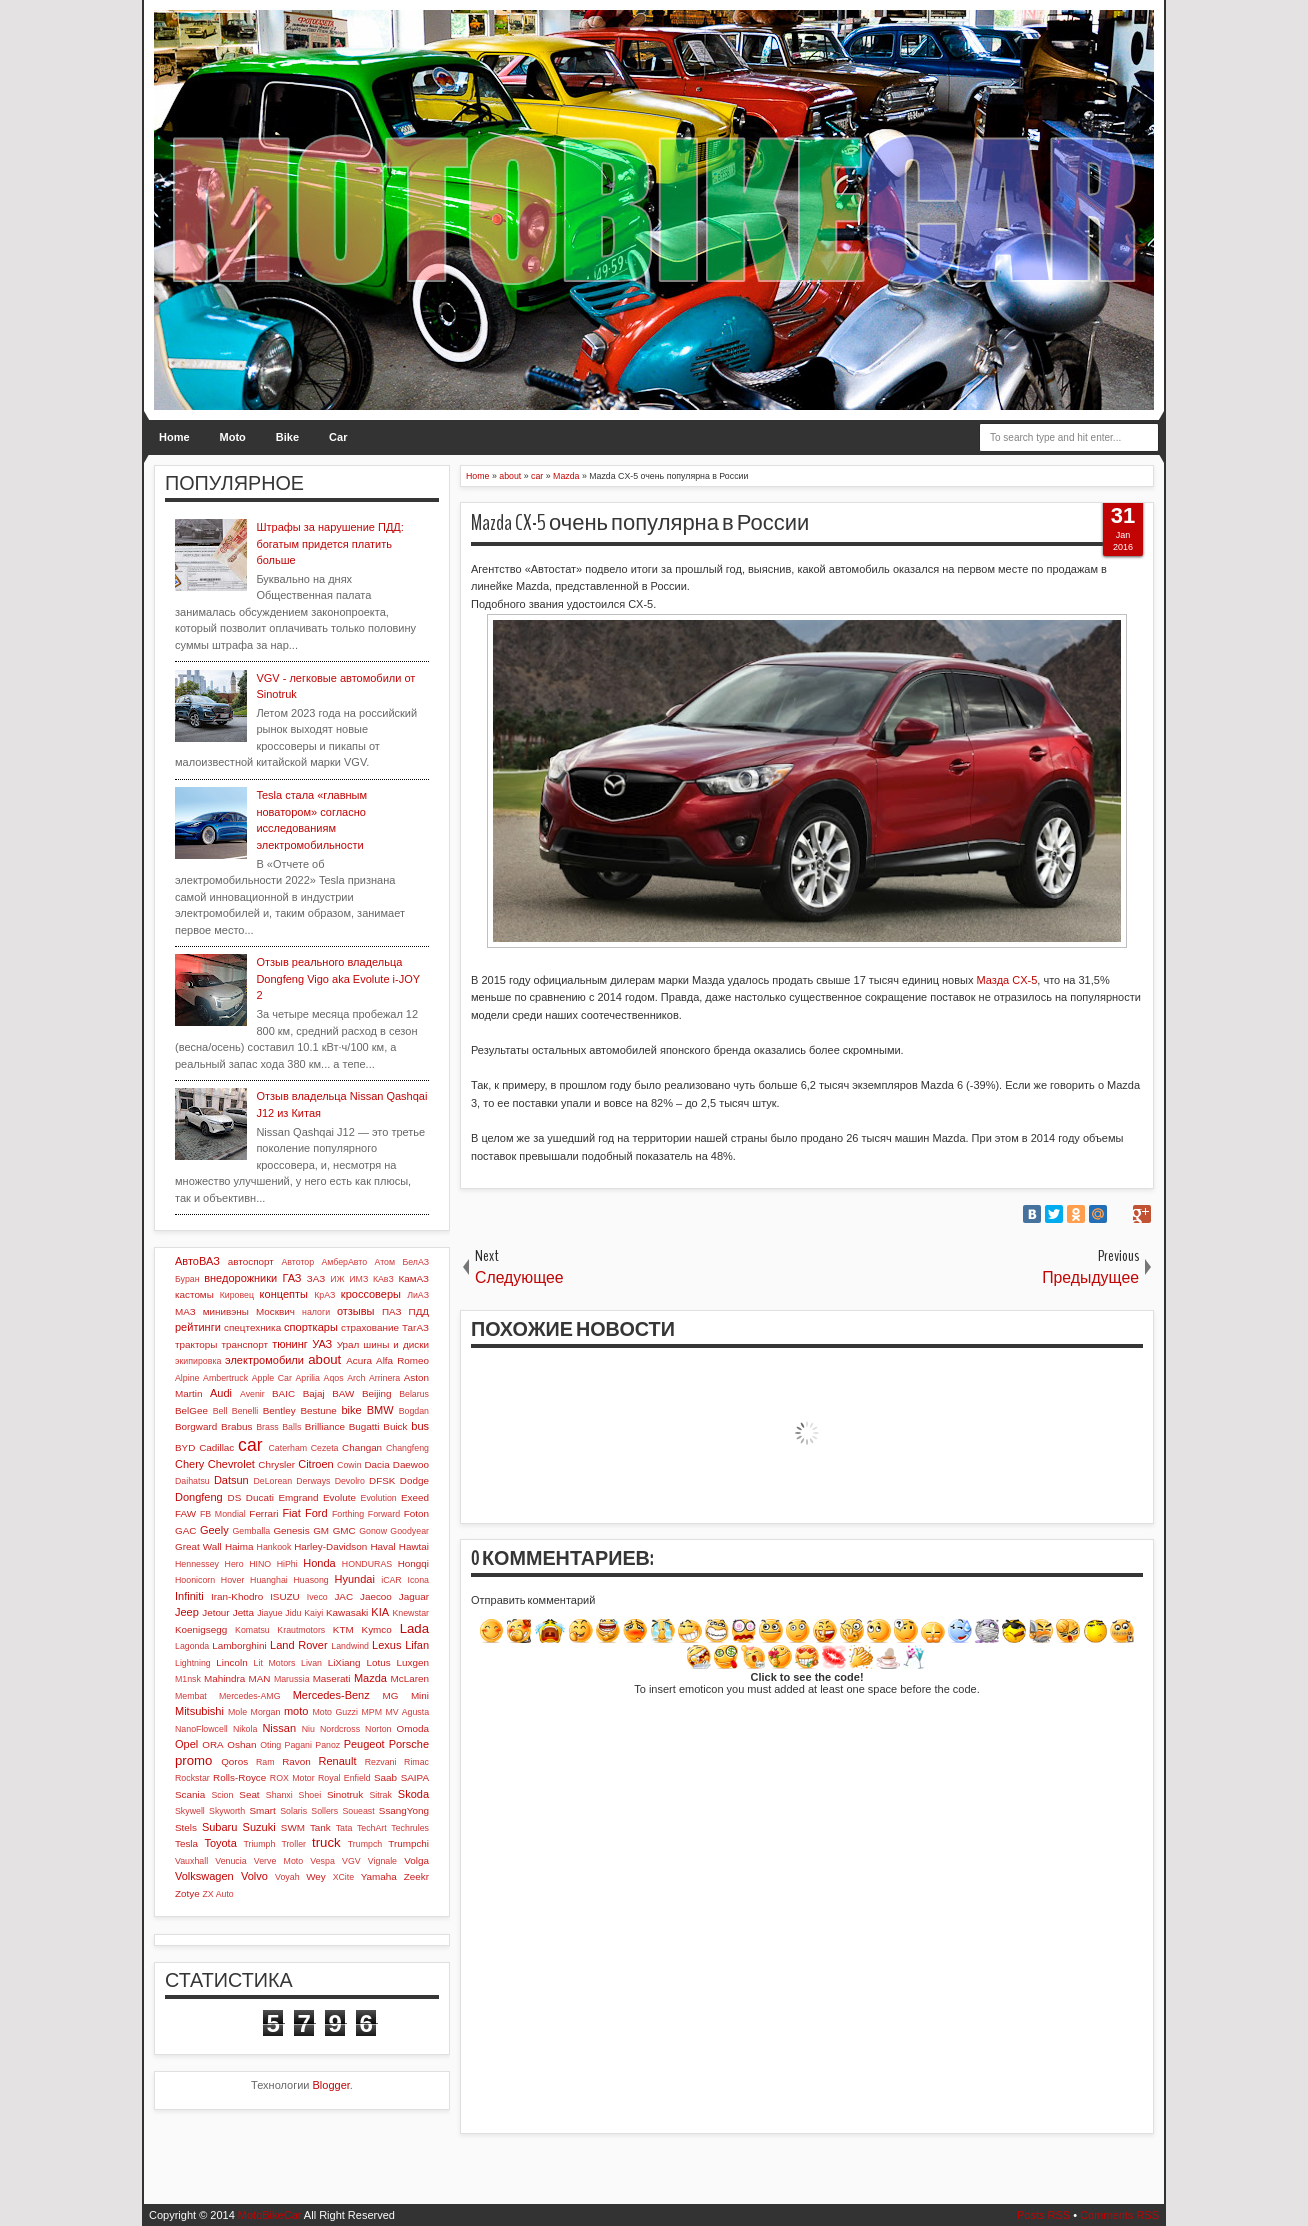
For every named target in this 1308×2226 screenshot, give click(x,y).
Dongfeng (199, 1497)
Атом (385, 1262)
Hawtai (414, 1546)
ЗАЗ (316, 1278)
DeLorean (272, 1481)
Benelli (245, 1411)
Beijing (377, 1393)
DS (235, 1497)
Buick (395, 1426)
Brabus (236, 1426)
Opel (186, 1744)
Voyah (287, 1877)
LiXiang (344, 1662)
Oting (270, 1745)
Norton (378, 1729)
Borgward (196, 1426)
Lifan (417, 1645)
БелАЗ (415, 1262)
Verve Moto (278, 1861)
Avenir (252, 1394)
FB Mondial (223, 1514)
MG (391, 1695)
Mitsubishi (199, 1711)
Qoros (234, 1761)
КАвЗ (383, 1279)
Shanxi (279, 1795)
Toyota (220, 1843)
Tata (344, 1828)
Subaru (219, 1827)
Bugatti (364, 1426)
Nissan (279, 1728)
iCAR (391, 1580)
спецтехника (252, 1327)
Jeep (187, 1612)
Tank (320, 1827)
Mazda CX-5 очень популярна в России (640, 523)
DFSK (382, 1480)
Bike (287, 437)
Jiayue (269, 1613)
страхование (370, 1327)
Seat (249, 1794)
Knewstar (410, 1613)
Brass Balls (278, 1427)
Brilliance (325, 1426)
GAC (185, 1530)
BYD (185, 1447)
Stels (186, 1827)
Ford (316, 1513)
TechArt (372, 1828)
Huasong (311, 1580)
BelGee (191, 1410)
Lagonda (192, 1646)
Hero (234, 1564)
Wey (316, 1876)
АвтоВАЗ (197, 1261)
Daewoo (411, 1464)
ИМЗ (358, 1279)
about (324, 1359)
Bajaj (314, 1393)
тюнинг (290, 1344)
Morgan (266, 1712)
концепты (284, 1294)
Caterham (288, 1448)
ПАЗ (392, 1311)
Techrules (410, 1828)
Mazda (370, 1678)
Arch (356, 1378)
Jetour (215, 1612)
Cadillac (216, 1447)
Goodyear (409, 1531)
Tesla (186, 1843)
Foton (416, 1513)
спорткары (311, 1327)
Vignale (382, 1861)
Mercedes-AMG (250, 1696)
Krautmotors (301, 1630)
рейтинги (198, 1327)
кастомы (194, 1294)
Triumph (259, 1844)
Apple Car (272, 1378)
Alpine (187, 1378)
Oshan (241, 1744)
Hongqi (413, 1563)
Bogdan (414, 1411)
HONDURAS (367, 1564)
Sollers (324, 1811)
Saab (385, 1777)
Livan (311, 1663)
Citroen (315, 1464)
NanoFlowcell (201, 1729)
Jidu (293, 1613)
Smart (262, 1810)
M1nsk (188, 1679)
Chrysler (276, 1464)
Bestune (318, 1410)
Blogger (331, 2085)
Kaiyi (313, 1613)
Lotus (379, 1662)
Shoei (310, 1795)
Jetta (243, 1612)
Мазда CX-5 (1007, 980)
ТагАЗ (415, 1327)
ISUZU (285, 1596)
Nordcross (340, 1729)
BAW (343, 1393)
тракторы (196, 1344)
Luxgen (413, 1662)
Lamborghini (239, 1645)
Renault (338, 1761)
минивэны (226, 1311)
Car (338, 437)
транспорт (245, 1344)
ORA (212, 1744)
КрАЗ (324, 1295)
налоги (316, 1312)
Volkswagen (204, 1876)
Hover (232, 1580)
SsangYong (404, 1810)
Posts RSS (1043, 2215)
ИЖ (337, 1279)
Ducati (260, 1497)
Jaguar (414, 1596)
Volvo (254, 1876)
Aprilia (308, 1378)
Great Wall (198, 1546)
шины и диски (396, 1344)
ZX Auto (217, 1894)
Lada (414, 1628)
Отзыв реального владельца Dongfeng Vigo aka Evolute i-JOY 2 (337, 978)
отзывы (356, 1311)
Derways (313, 1481)
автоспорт (251, 1261)
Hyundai (354, 1579)
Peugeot (364, 1744)
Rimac (416, 1762)
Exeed (415, 1497)
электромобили (264, 1360)
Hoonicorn (195, 1580)
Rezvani (381, 1762)
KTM (343, 1629)
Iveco (317, 1597)
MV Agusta (407, 1712)
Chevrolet (231, 1464)
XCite (344, 1877)
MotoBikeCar (270, 2215)
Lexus (386, 1645)
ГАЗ (291, 1278)
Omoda (413, 1728)
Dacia (376, 1464)
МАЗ (185, 1311)
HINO (260, 1564)
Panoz (327, 1745)
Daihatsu (192, 1481)
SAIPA (415, 1777)
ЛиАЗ (418, 1295)
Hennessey (197, 1564)
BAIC (283, 1393)
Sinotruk (345, 1794)
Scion (222, 1795)
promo (193, 1760)
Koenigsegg (201, 1629)
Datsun (231, 1480)
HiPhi (287, 1564)
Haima (239, 1546)
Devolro (350, 1481)
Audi (221, 1393)
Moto (233, 437)
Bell (220, 1411)
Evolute (339, 1497)
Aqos (334, 1378)
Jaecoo (376, 1596)
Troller (293, 1844)
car (250, 1445)
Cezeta (325, 1448)
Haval (382, 1546)
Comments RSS (1119, 2215)
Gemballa (252, 1531)
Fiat (291, 1513)
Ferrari (263, 1513)
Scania (190, 1794)
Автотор (297, 1262)
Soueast (358, 1811)
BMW (380, 1410)
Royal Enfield (344, 1778)
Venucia (230, 1861)
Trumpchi (408, 1843)
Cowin (349, 1465)
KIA (380, 1612)
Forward (384, 1514)
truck (326, 1842)
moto (296, 1711)
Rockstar (192, 1778)
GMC (344, 1530)
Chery (189, 1464)
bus (420, 1426)
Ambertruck (225, 1378)
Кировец (237, 1295)
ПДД (419, 1311)
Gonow (373, 1531)
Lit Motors (275, 1663)
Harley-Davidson (330, 1546)
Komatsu (252, 1630)
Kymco (377, 1629)
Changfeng (407, 1448)
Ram (265, 1762)
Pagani (298, 1745)
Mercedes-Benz (331, 1695)
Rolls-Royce (239, 1777)
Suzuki (259, 1827)
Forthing (348, 1514)
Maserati (332, 1678)
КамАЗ (414, 1278)
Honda (319, 1563)
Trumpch (365, 1844)
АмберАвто (344, 1262)
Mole (237, 1712)
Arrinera (384, 1378)
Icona (418, 1580)
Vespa (322, 1861)
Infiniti (189, 1596)
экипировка (198, 1361)
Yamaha (379, 1876)
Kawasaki (347, 1612)
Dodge (414, 1480)
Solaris (293, 1811)
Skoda (413, 1794)
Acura (359, 1360)
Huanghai (269, 1580)
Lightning (193, 1663)
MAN (260, 1678)
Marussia (292, 1679)
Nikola (245, 1729)
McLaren (410, 1678)
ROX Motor (292, 1778)
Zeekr (416, 1876)
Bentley (279, 1410)
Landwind (350, 1646)
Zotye (187, 1893)
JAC (343, 1596)
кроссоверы (371, 1294)
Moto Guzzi (335, 1712)
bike (351, 1410)
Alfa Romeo (402, 1360)
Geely (214, 1530)
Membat (191, 1696)
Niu (308, 1729)
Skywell (190, 1811)
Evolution (379, 1498)
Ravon (296, 1761)
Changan (362, 1447)
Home (174, 437)
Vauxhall (191, 1861)
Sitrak (380, 1795)
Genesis (291, 1530)
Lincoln (231, 1662)
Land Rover (299, 1645)
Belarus (414, 1394)
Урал (348, 1344)
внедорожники (240, 1278)
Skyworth (227, 1811)
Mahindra (224, 1678)
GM (321, 1530)
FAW (185, 1513)
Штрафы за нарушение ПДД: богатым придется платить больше (329, 543)
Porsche (409, 1744)
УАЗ (322, 1344)
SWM (293, 1827)
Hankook (274, 1547)
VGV (351, 1861)
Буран (187, 1279)
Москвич (275, 1311)
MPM (371, 1712)
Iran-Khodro (237, 1596)
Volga (416, 1860)
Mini (420, 1695)
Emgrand (298, 1497)
